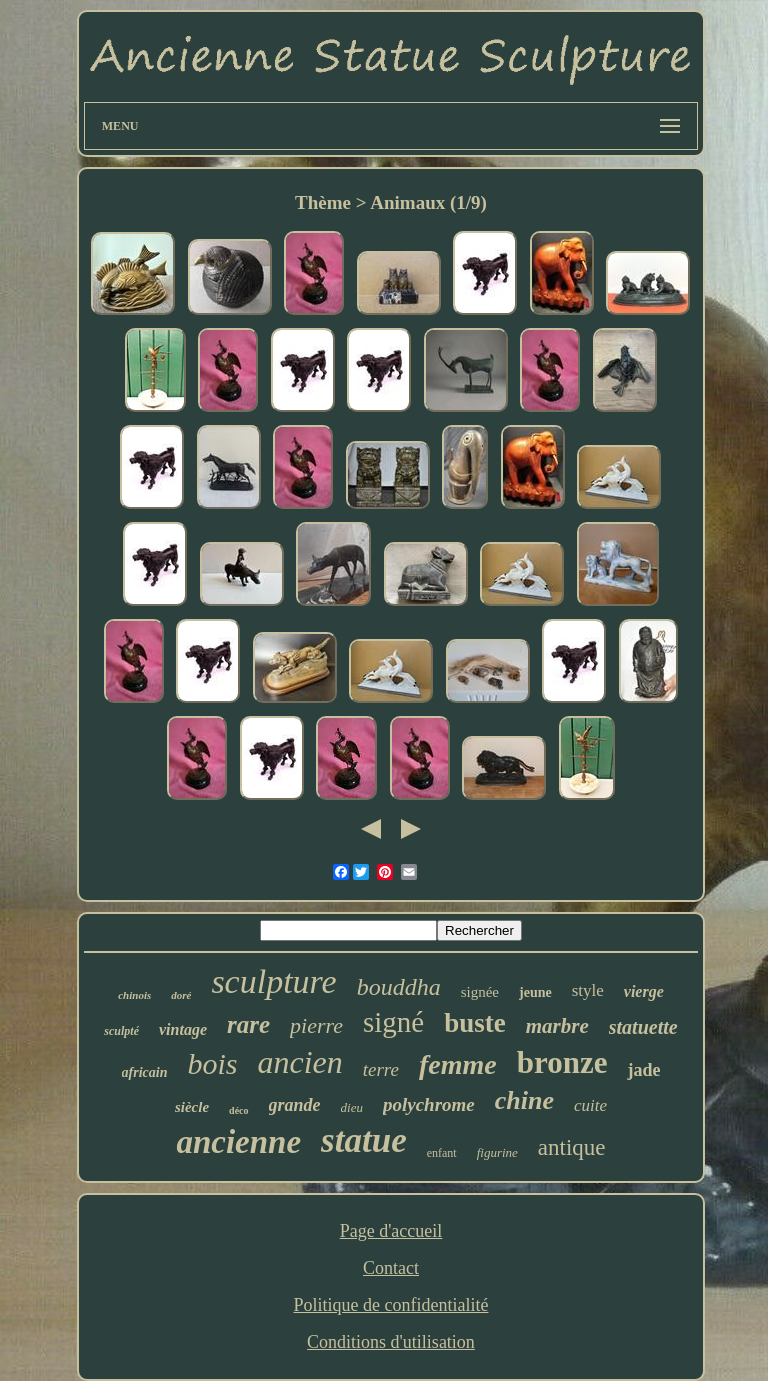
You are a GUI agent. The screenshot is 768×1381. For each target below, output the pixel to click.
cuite (590, 1105)
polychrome (429, 1104)
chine (524, 1100)
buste (475, 1023)
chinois (134, 995)
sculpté (121, 1031)
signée (480, 992)
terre (381, 1069)
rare (248, 1024)
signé (393, 1022)
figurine (497, 1152)
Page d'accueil (391, 1231)
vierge (644, 991)
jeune (535, 992)
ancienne (238, 1142)
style (588, 990)
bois (212, 1063)
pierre (316, 1025)
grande (295, 1105)
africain (145, 1072)
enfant (442, 1153)
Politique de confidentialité (391, 1305)
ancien (299, 1062)
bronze (562, 1062)
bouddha (399, 987)
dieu (352, 1107)
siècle (192, 1107)
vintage (183, 1029)
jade (643, 1070)
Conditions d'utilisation (391, 1342)
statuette (643, 1027)
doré (181, 995)
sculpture (273, 981)
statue (364, 1140)
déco (238, 1110)
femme (458, 1064)
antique (572, 1147)
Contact (391, 1268)
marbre (557, 1026)
